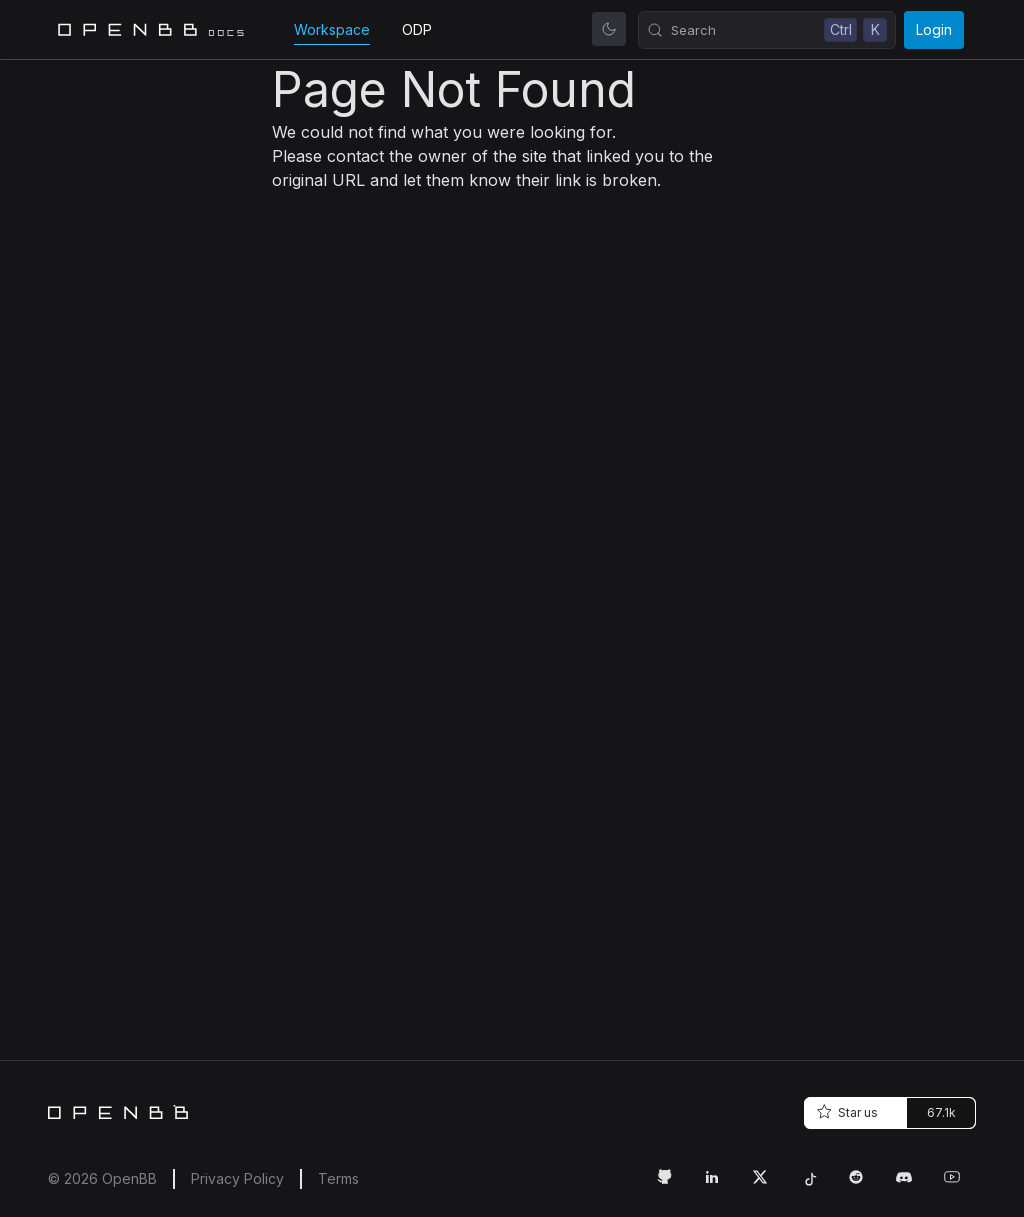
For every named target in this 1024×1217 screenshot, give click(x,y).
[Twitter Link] (768, 1185)
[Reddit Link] (864, 1185)
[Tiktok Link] (816, 1185)
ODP (417, 29)
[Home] (118, 1112)
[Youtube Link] (960, 1185)
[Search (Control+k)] (767, 30)
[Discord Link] (912, 1185)
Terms (338, 1178)
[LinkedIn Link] (720, 1185)
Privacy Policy (237, 1178)
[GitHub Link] (672, 1185)
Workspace (332, 29)
